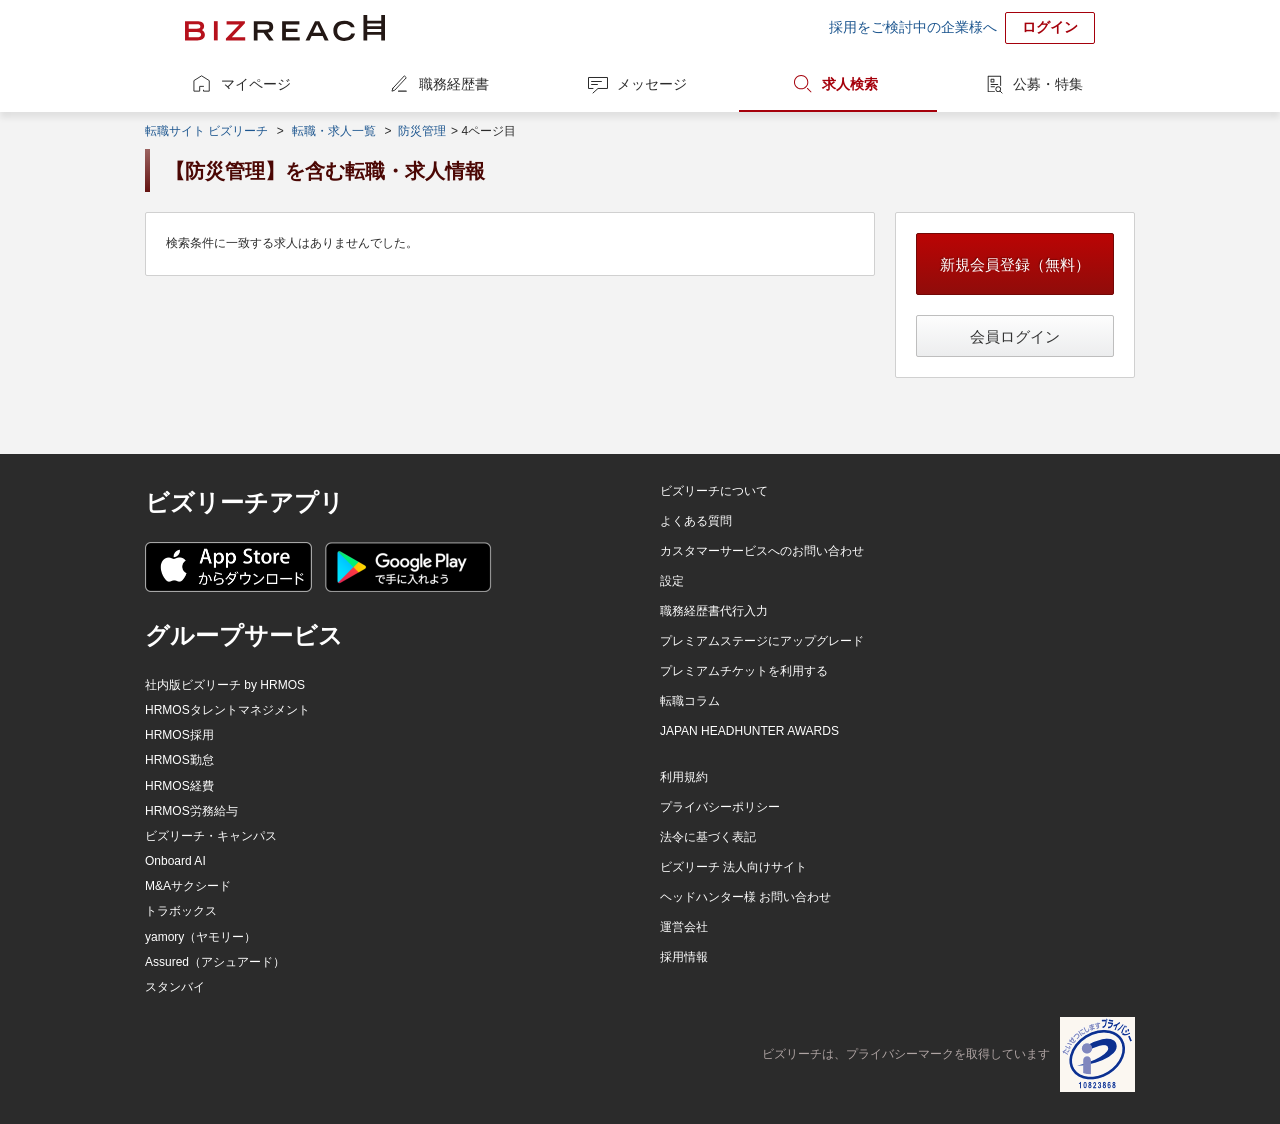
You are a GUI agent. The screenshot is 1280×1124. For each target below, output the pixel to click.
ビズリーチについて (714, 491)
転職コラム (690, 701)
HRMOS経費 (179, 786)
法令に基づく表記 (708, 837)
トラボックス (181, 911)
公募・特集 (1048, 84)
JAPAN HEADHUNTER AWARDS (749, 731)
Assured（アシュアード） (215, 962)
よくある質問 (696, 521)
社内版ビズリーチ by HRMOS (225, 685)
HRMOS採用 (179, 735)
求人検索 (850, 84)
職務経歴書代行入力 (714, 611)
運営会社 (684, 927)
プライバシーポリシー (720, 807)
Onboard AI (175, 861)
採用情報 (684, 957)
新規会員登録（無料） (1015, 264)
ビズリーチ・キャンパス (211, 836)
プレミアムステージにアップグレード (762, 641)
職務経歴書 (454, 84)
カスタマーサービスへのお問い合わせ (762, 551)
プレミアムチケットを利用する (744, 671)
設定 (672, 581)
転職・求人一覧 (334, 131)
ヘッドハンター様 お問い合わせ (745, 897)
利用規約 (684, 777)
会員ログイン (1015, 336)
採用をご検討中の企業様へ (913, 27)
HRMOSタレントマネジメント (227, 710)
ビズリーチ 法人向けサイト (733, 867)
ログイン (1050, 27)
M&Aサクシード (188, 886)
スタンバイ (175, 987)
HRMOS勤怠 (179, 760)
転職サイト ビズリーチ (206, 131)
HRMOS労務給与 (191, 811)
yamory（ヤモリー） (200, 937)
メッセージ (652, 84)
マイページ (256, 84)
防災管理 (422, 131)
